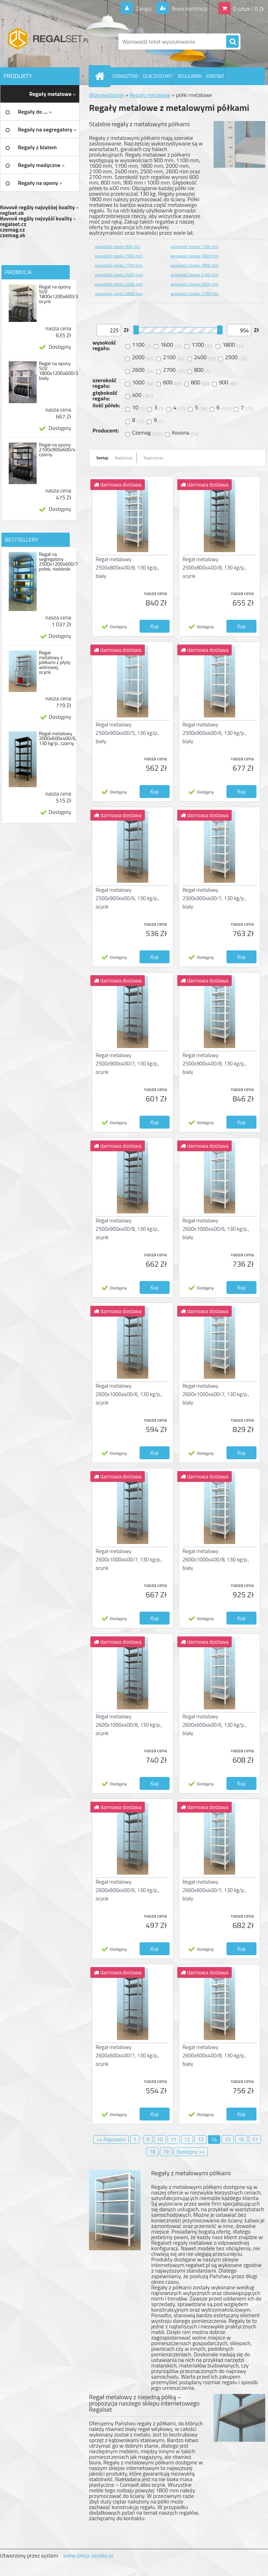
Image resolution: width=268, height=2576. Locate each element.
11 (174, 2140)
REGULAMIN (189, 76)
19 (166, 2152)
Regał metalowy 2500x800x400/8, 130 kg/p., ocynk (214, 567)
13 (200, 2140)
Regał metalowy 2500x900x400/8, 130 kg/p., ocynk (127, 1229)
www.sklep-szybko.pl (88, 2555)
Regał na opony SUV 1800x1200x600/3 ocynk (58, 294)
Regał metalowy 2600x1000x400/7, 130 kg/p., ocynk (129, 1559)
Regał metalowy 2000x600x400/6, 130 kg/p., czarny (57, 738)
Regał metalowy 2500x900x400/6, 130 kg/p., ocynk (127, 898)
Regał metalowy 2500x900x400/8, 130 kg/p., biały (214, 1063)
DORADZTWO (125, 76)
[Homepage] (101, 76)
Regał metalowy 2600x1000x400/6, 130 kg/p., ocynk (129, 1394)
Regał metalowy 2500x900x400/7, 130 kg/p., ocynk (127, 1063)
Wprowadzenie (106, 95)
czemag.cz (12, 229)
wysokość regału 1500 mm (119, 256)
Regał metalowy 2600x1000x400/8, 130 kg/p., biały (216, 1559)
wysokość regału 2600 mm (119, 293)
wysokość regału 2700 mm (194, 293)
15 (228, 2140)
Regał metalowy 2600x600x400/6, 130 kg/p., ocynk (127, 1890)
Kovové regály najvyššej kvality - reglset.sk (39, 210)
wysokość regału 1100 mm (194, 246)
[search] (232, 41)
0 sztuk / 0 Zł (248, 8)
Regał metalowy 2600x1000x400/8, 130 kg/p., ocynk (129, 1724)
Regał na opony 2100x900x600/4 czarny (57, 449)
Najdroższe (153, 457)
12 (187, 2140)
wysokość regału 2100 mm (194, 274)
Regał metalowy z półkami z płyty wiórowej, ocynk (54, 662)
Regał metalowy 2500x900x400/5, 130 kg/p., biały (127, 733)
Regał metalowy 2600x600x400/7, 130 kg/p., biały (214, 1890)
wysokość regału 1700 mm (119, 265)
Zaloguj (139, 8)
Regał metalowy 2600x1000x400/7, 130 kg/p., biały (216, 1394)
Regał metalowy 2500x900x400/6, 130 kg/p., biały (214, 733)
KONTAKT (215, 76)
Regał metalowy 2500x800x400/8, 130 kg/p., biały (127, 567)
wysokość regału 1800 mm (194, 265)
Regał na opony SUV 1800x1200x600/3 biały (58, 371)
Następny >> (191, 2152)
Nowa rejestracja (187, 8)
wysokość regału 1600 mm (194, 256)
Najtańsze (124, 457)
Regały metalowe (150, 95)
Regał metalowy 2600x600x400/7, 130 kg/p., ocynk (127, 2055)
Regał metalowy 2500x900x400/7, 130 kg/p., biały (214, 898)
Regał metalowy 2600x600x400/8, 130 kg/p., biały (214, 2055)
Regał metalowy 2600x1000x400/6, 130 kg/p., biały (216, 1229)
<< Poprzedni (111, 2140)
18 (152, 2152)
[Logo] (48, 41)
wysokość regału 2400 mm (119, 284)
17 (255, 2140)
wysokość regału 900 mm (117, 246)
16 (241, 2140)
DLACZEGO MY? (158, 76)
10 (160, 2140)
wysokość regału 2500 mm (194, 284)
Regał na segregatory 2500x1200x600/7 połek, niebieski (58, 561)
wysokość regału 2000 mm (119, 274)
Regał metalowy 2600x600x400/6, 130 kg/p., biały (214, 1724)
